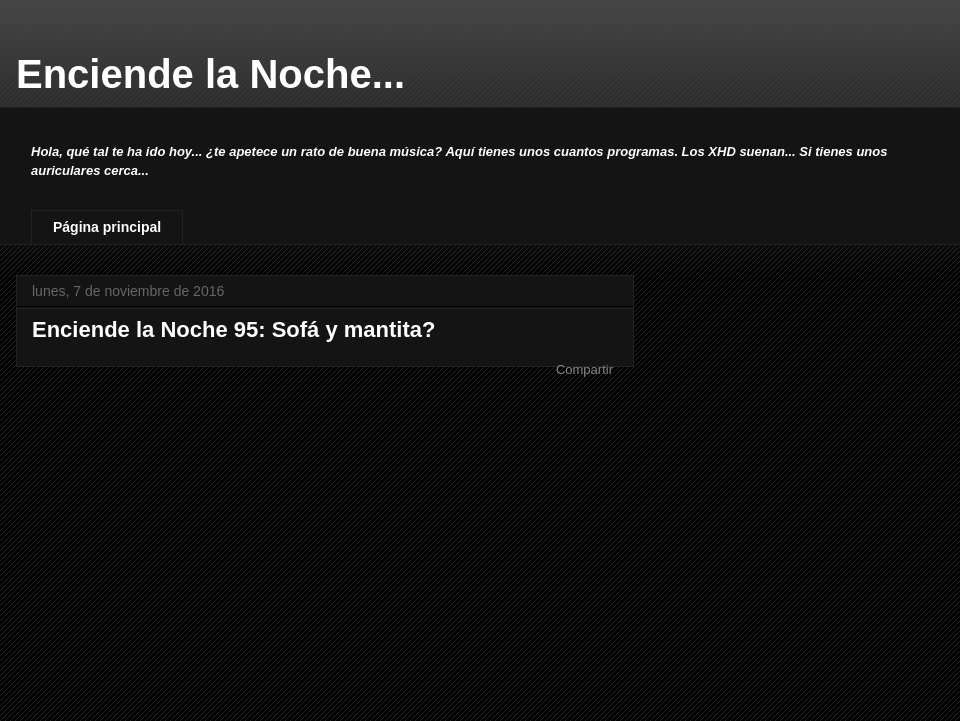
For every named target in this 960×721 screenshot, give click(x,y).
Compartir (584, 369)
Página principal (107, 227)
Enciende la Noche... (210, 74)
